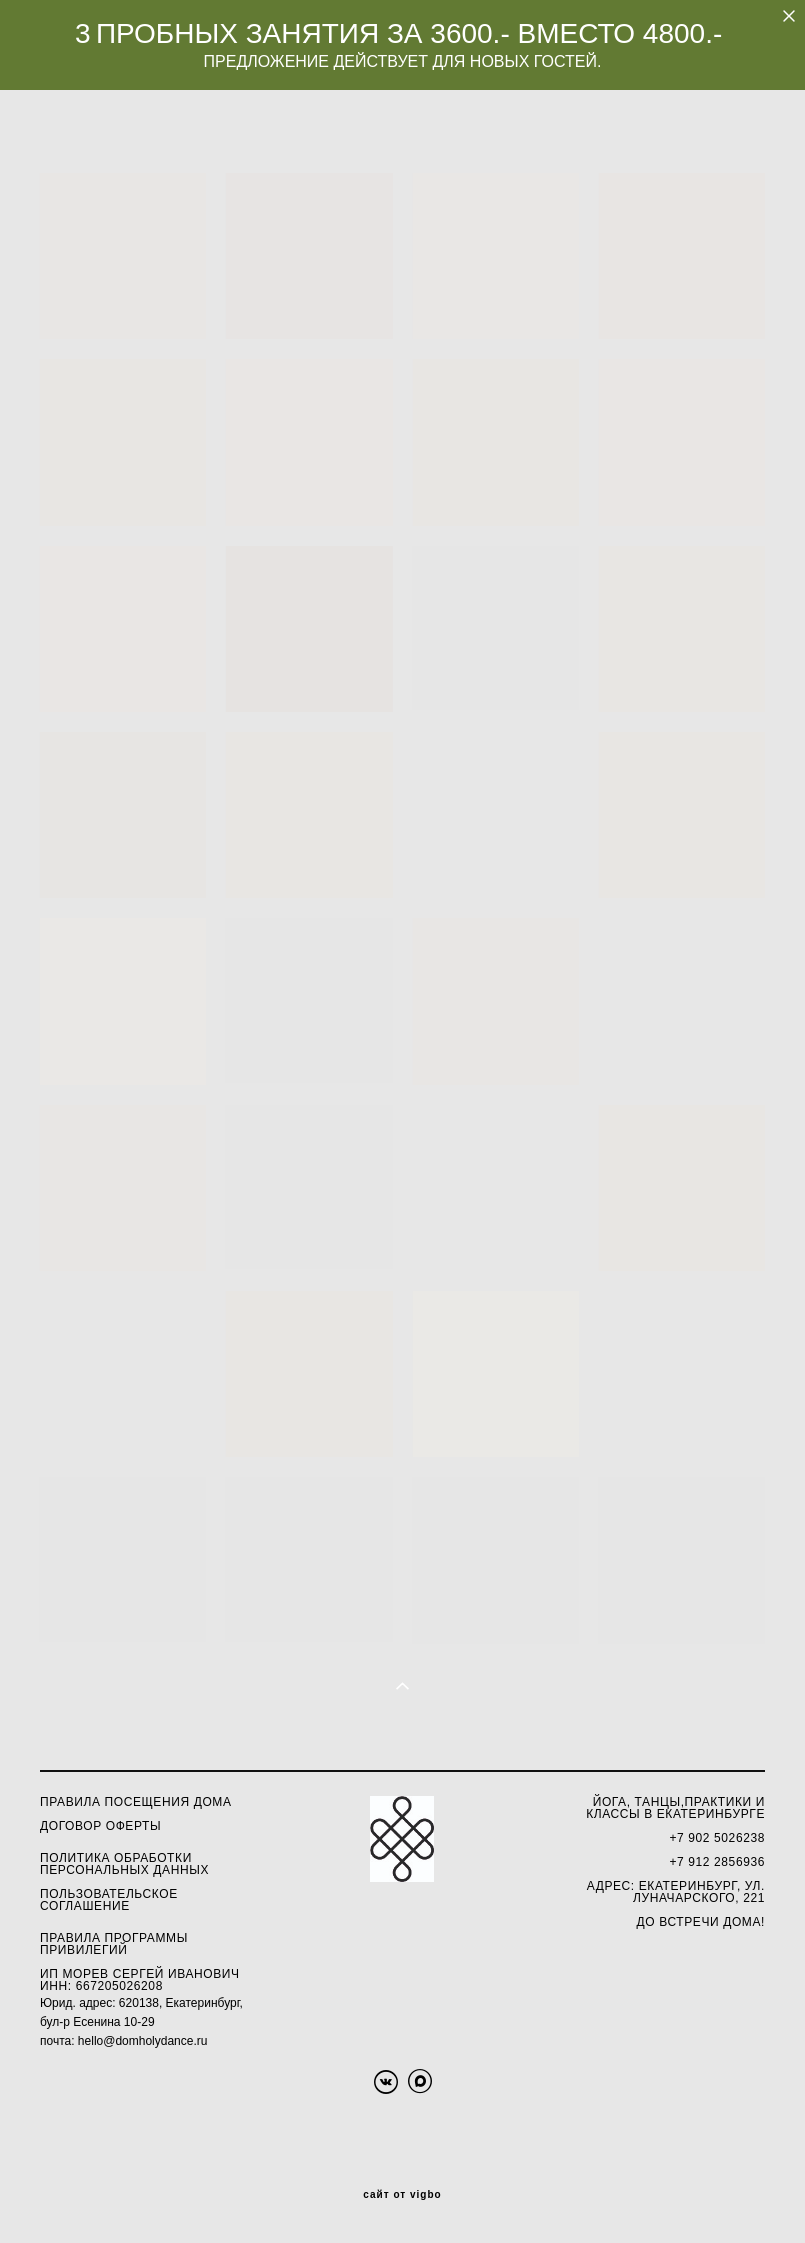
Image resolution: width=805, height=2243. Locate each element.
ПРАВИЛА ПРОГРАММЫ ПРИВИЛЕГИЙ (114, 1944)
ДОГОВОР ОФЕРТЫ (100, 1826)
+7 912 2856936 (717, 1862)
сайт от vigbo (402, 2195)
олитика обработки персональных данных (124, 1864)
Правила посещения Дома (136, 1802)
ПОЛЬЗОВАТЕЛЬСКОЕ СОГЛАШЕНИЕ (109, 1900)
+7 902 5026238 (717, 1838)
